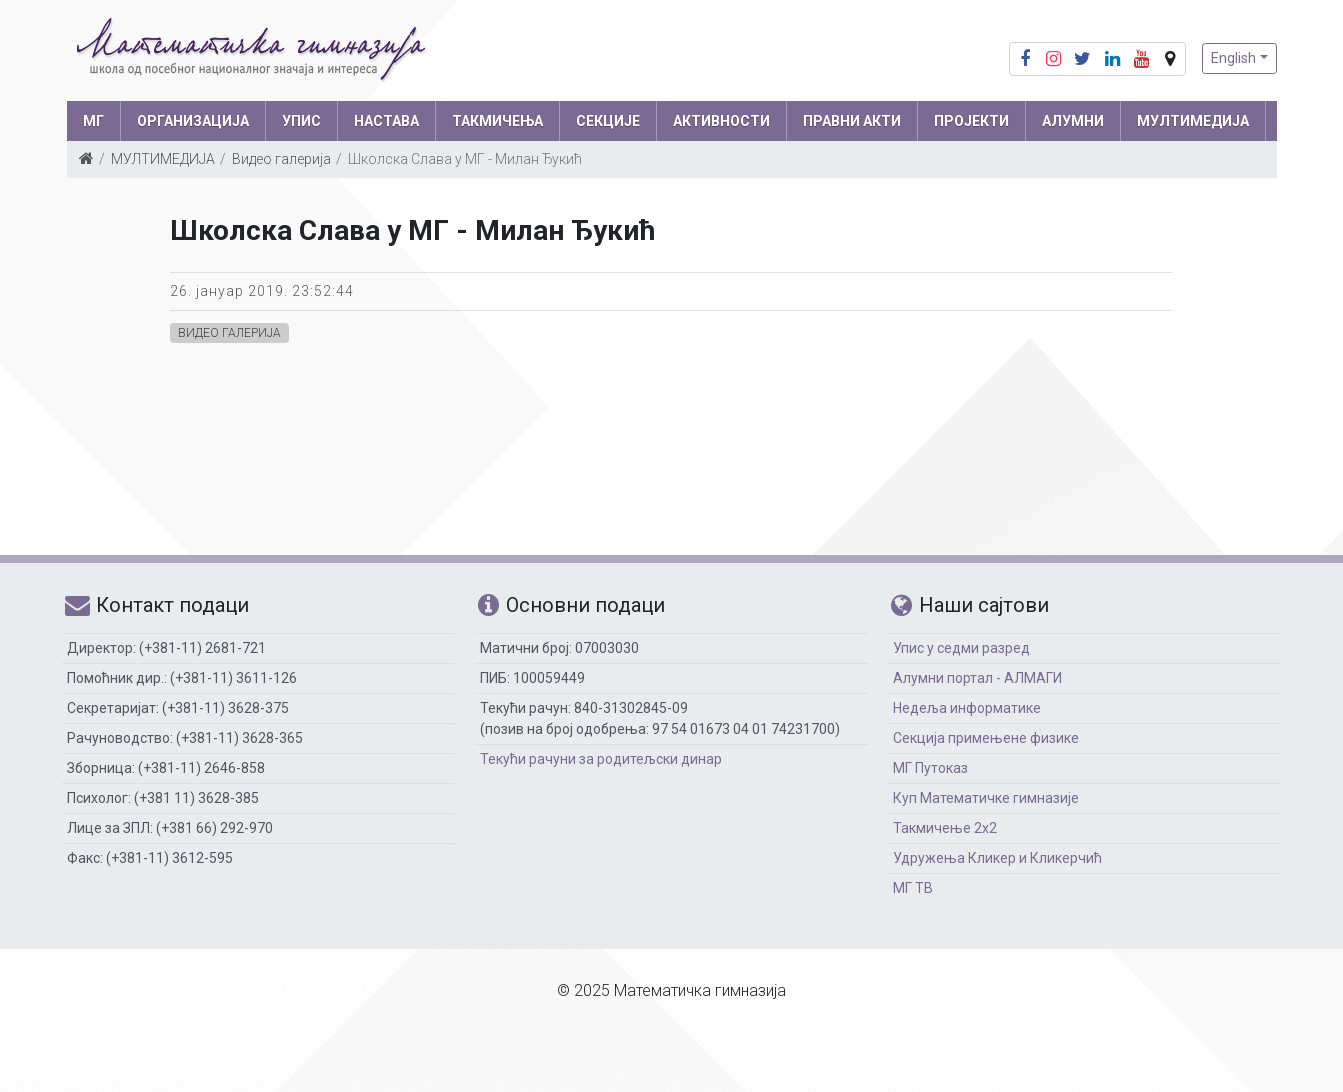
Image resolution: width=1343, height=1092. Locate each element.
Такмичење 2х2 (945, 828)
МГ (93, 121)
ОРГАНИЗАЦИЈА (193, 121)
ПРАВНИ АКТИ (852, 121)
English (1233, 58)
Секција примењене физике (986, 738)
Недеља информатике (967, 708)
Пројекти (971, 121)
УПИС (301, 121)
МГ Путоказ (930, 768)
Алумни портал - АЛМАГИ (977, 678)
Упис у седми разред (961, 648)
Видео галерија (281, 159)
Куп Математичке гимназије (986, 798)
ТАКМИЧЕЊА (497, 121)
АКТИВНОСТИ (721, 121)
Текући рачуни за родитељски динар (601, 759)
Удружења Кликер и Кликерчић (997, 858)
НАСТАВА (386, 121)
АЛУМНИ (1073, 121)
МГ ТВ (913, 888)
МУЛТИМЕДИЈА (1193, 121)
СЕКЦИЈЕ (608, 121)
